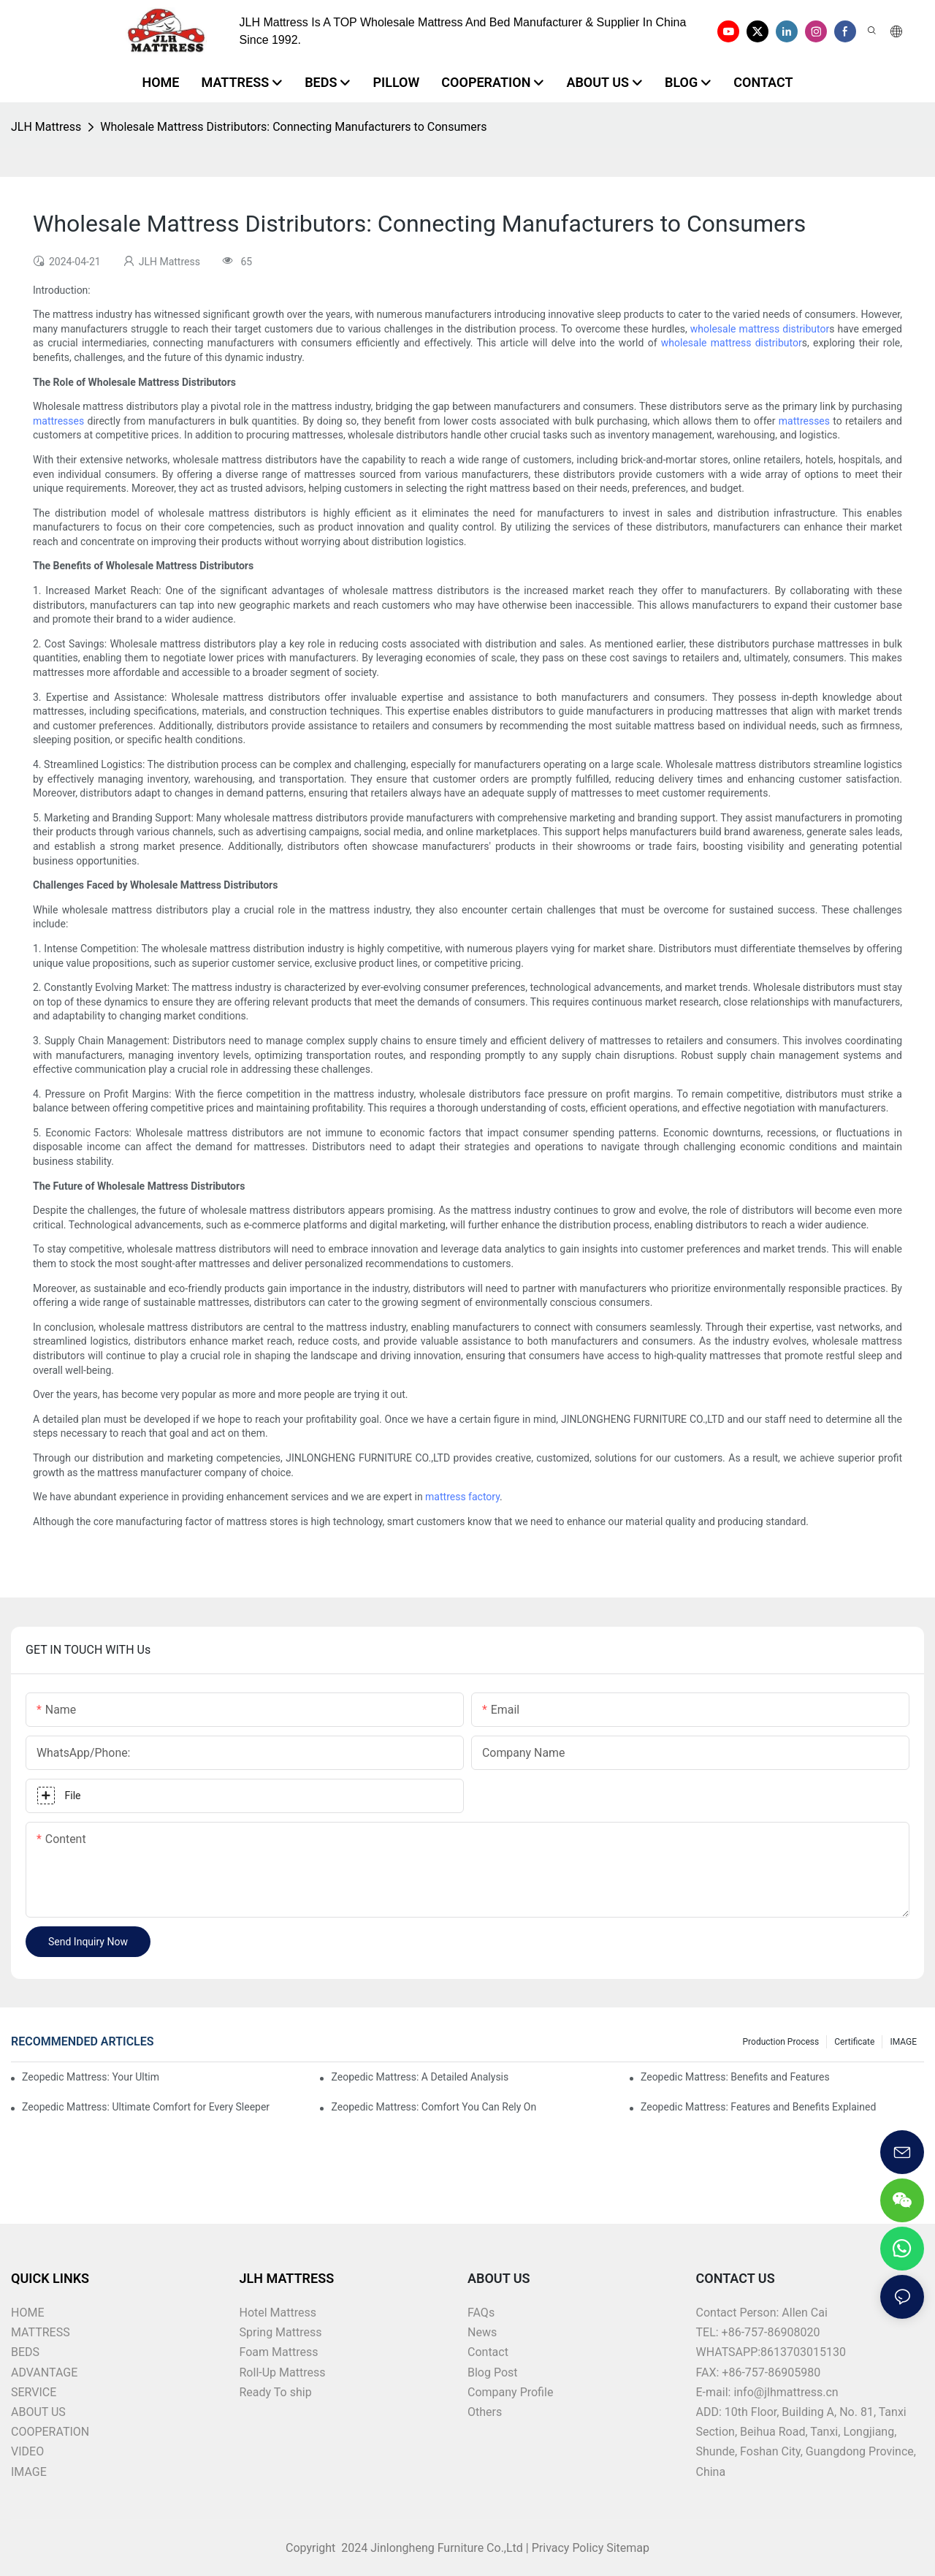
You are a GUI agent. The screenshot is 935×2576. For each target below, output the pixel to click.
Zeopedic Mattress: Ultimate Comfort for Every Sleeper (146, 2107)
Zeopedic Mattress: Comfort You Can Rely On (433, 2107)
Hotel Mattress (278, 2312)
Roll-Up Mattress (283, 2372)
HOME (27, 2312)
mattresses (58, 421)
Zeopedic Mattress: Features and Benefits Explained (758, 2107)
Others (485, 2412)
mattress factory (462, 1496)
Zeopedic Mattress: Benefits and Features (735, 2077)
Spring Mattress (281, 2332)
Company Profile (510, 2392)
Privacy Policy (568, 2548)
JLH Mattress (46, 127)
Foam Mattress (279, 2352)
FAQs (481, 2312)
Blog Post (493, 2372)
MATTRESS (40, 2332)
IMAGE (903, 2042)
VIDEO (27, 2451)
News (482, 2332)
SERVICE (33, 2392)
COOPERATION (50, 2432)
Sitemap (626, 2548)
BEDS (25, 2352)
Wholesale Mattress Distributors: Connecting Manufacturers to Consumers (293, 127)
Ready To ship (276, 2392)
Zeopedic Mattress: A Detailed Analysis (419, 2077)
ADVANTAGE (44, 2372)
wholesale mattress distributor (760, 329)
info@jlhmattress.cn (785, 2392)
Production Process (781, 2042)
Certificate (854, 2042)
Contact (488, 2352)
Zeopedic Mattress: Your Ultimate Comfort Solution (90, 2077)
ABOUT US (38, 2412)
